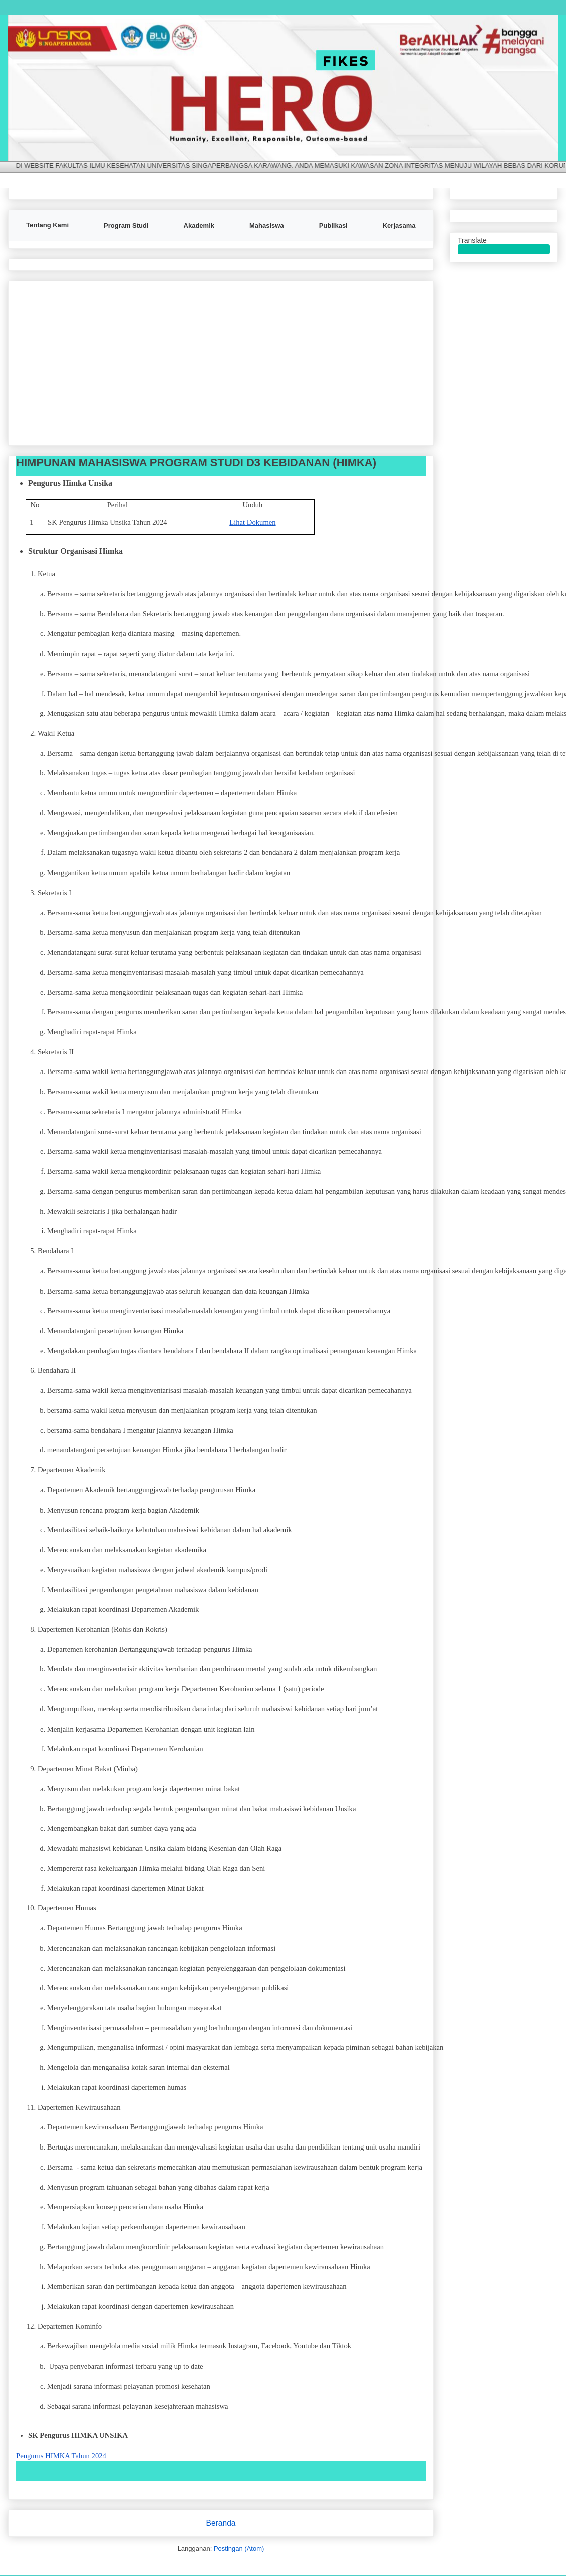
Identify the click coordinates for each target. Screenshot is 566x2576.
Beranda (221, 2523)
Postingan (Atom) (239, 2548)
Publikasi (333, 225)
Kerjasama (399, 225)
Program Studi (126, 225)
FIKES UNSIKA (29, 29)
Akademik (199, 225)
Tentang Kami (47, 225)
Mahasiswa (266, 225)
